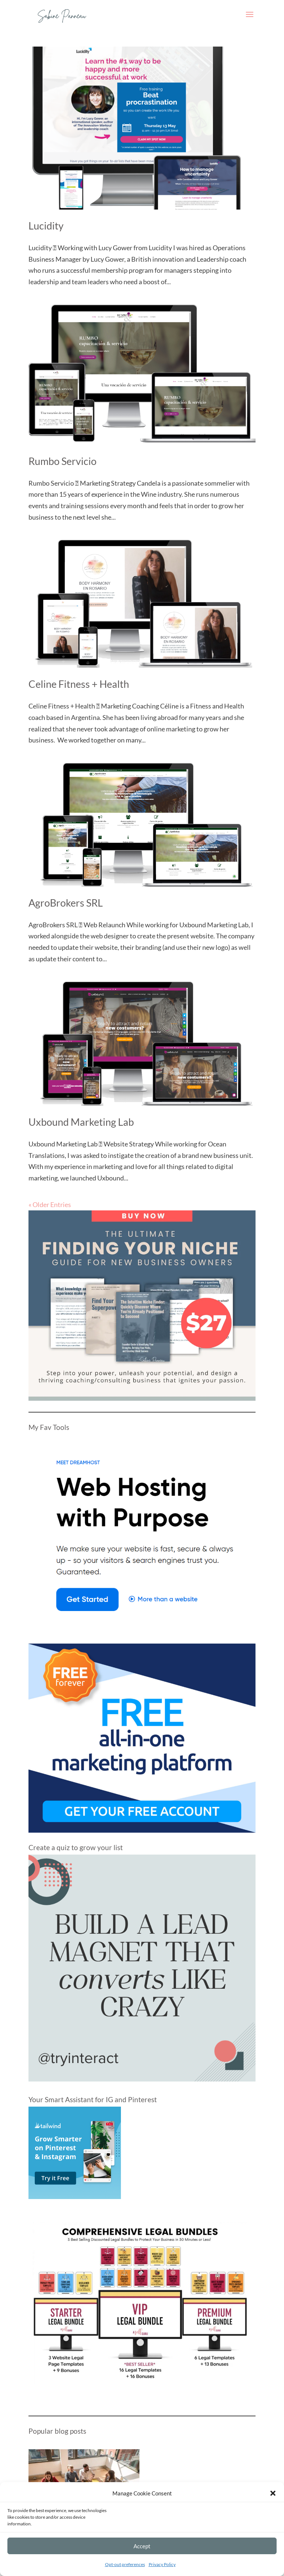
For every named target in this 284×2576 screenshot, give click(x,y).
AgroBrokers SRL (65, 903)
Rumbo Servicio (62, 461)
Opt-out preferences (125, 2564)
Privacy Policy (162, 2564)
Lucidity (46, 226)
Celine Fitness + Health (78, 684)
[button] (273, 2493)
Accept (142, 2546)
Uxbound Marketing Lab (81, 1122)
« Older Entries (49, 1204)
